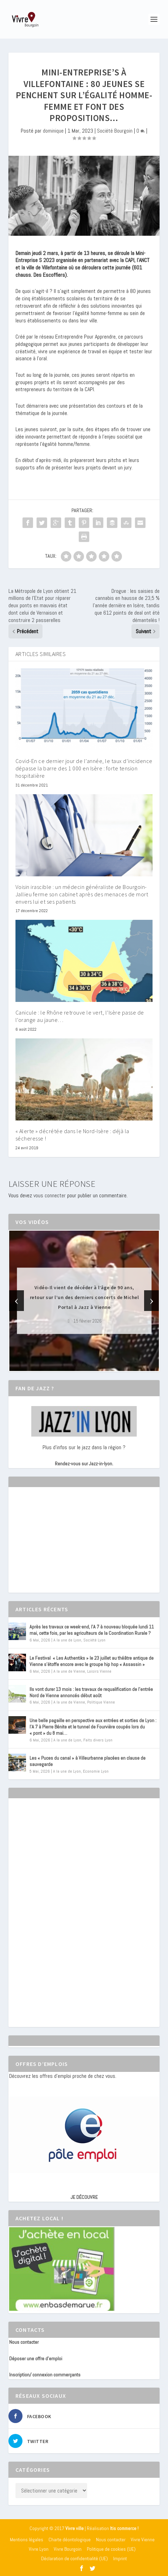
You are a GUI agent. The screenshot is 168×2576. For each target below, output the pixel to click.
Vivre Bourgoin (68, 2549)
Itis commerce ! (124, 2528)
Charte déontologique (70, 2539)
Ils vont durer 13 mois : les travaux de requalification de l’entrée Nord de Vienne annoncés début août (91, 1692)
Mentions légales (26, 2539)
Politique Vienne (101, 1702)
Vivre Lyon (39, 2549)
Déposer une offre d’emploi (35, 2358)
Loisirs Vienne (99, 1671)
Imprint (120, 2558)
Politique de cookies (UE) (111, 2549)
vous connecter (49, 1195)
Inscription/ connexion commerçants (44, 2374)
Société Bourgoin (115, 130)
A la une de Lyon (67, 1640)
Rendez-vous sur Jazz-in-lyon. (84, 1463)
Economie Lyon (96, 1771)
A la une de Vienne (69, 1671)
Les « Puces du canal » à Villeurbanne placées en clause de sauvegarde (88, 1761)
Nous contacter (24, 2342)
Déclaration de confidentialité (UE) (74, 2558)
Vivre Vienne (143, 2539)
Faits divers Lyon (97, 1740)
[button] (74, 1365)
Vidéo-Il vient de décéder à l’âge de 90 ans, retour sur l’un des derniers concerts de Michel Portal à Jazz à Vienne (84, 1297)
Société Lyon (94, 1640)
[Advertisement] (62, 1546)
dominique (53, 130)
